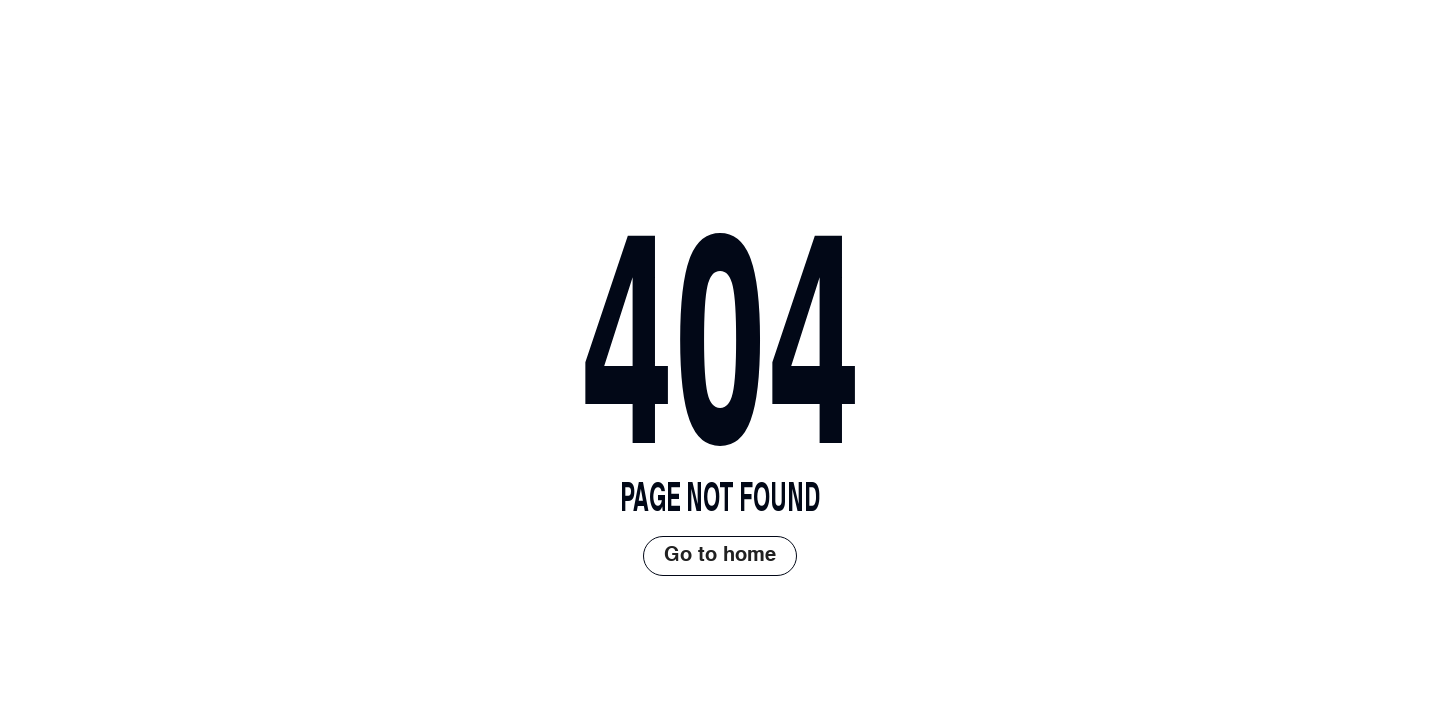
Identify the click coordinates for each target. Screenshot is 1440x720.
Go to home (720, 556)
